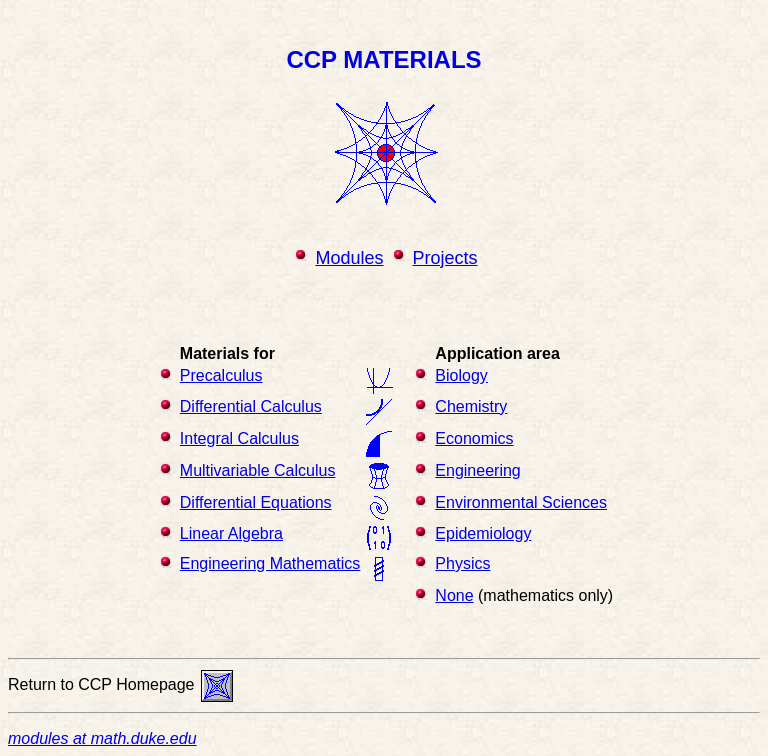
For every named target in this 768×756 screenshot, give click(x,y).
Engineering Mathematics (270, 563)
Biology (461, 375)
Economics (474, 438)
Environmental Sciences (521, 502)
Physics (462, 563)
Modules (349, 258)
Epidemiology (483, 533)
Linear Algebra (231, 533)
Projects (445, 258)
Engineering (477, 470)
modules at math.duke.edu (102, 738)
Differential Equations (256, 502)
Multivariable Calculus (258, 470)
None (454, 595)
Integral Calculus (239, 438)
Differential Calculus (251, 406)
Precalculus (221, 375)
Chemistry (471, 406)
